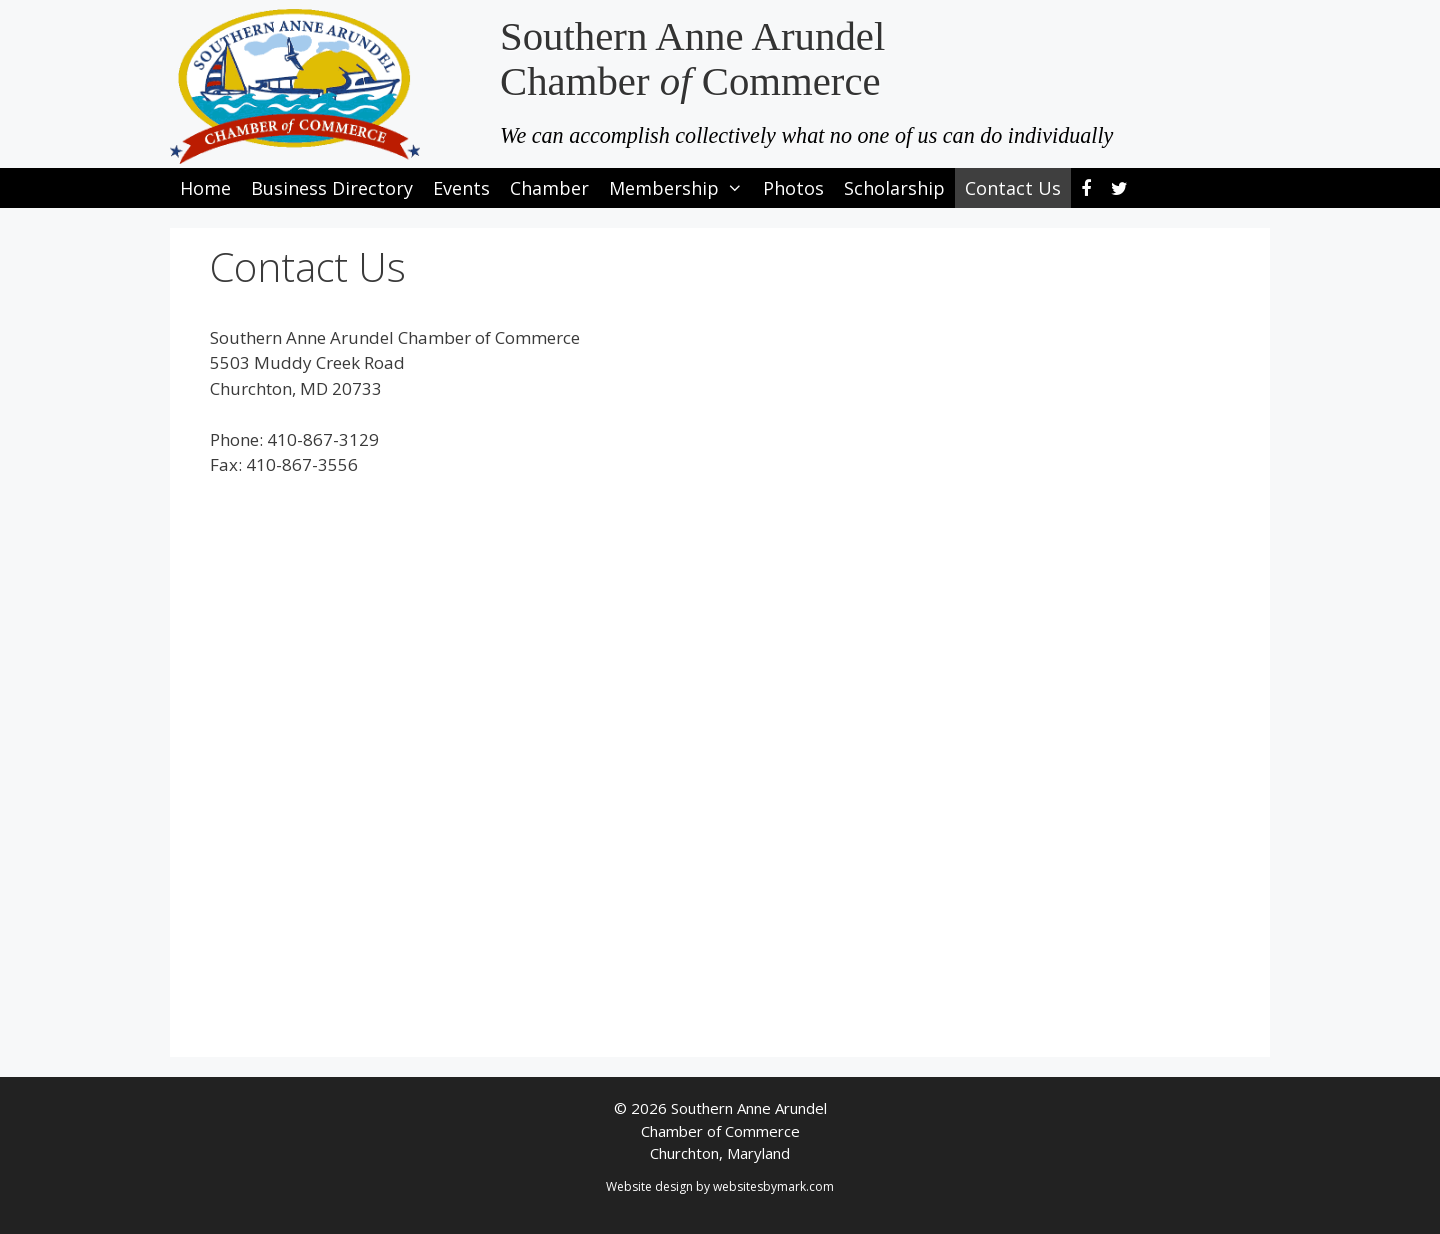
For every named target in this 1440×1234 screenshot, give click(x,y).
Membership (681, 188)
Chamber (549, 188)
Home (205, 188)
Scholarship (894, 188)
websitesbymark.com (773, 1186)
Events (461, 188)
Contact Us (1013, 188)
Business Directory (332, 188)
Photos (793, 188)
